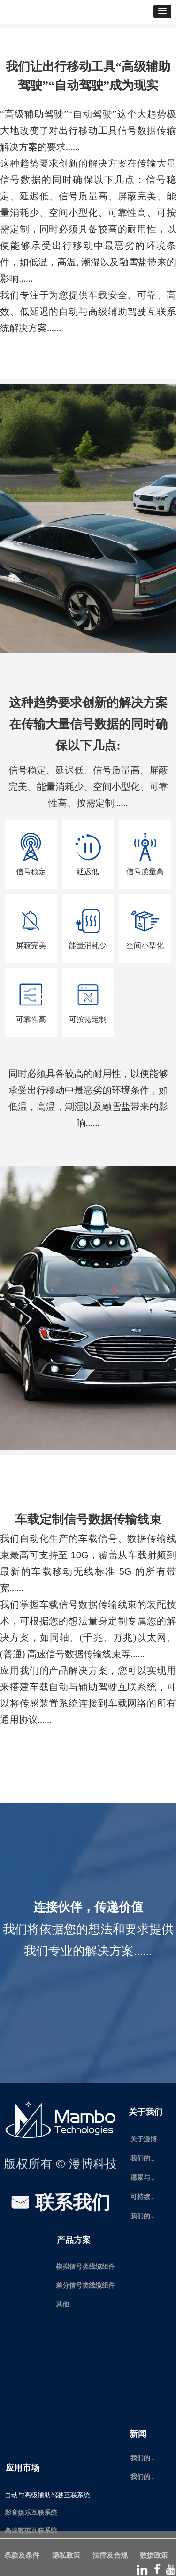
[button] (162, 11)
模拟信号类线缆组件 (85, 2266)
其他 (62, 2304)
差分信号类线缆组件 (85, 2285)
